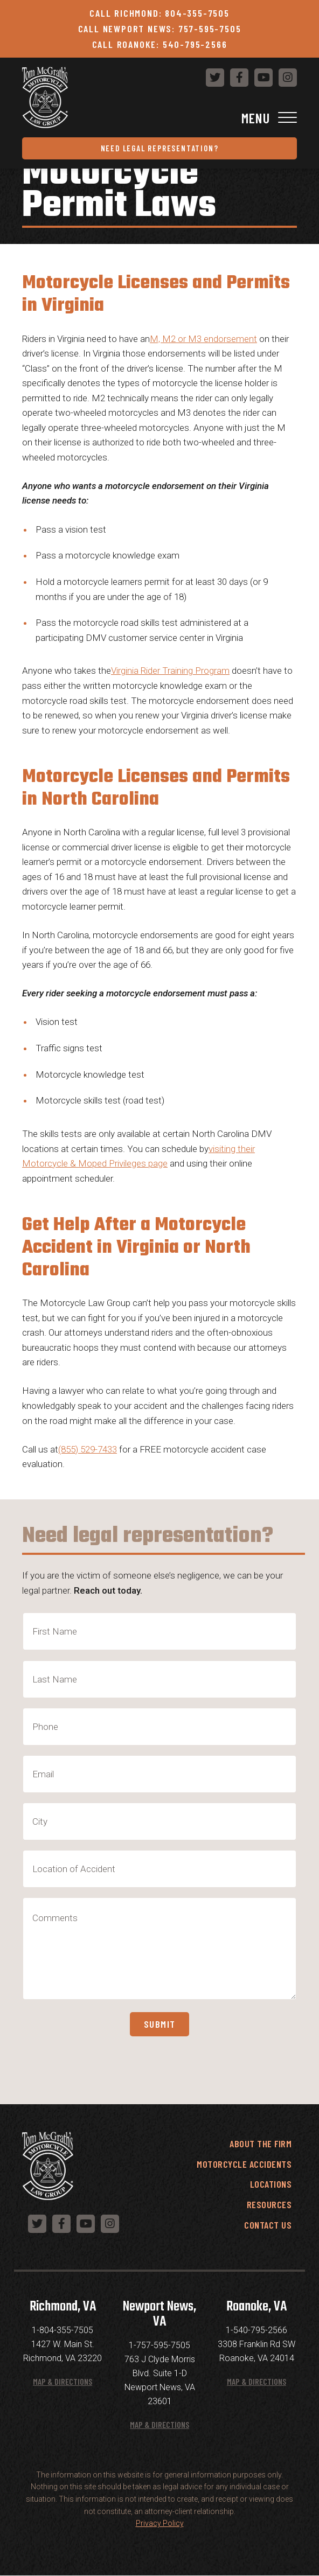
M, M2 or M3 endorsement (203, 338)
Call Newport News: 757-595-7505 (159, 28)
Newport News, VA (159, 2314)
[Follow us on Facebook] (239, 77)
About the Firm (261, 2143)
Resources (269, 2204)
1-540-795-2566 (256, 2330)
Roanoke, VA (256, 2306)
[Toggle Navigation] (159, 118)
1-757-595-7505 (159, 2345)
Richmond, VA (63, 2306)
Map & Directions (62, 2381)
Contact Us (268, 2225)
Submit (160, 2024)
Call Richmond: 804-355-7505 (159, 13)
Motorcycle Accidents (244, 2164)
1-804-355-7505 (62, 2330)
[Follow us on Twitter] (215, 77)
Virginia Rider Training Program (170, 670)
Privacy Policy (160, 2523)
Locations (271, 2184)
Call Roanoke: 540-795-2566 (159, 44)
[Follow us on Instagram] (288, 77)
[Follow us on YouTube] (263, 77)
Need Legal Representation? (160, 148)
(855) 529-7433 (87, 1449)
